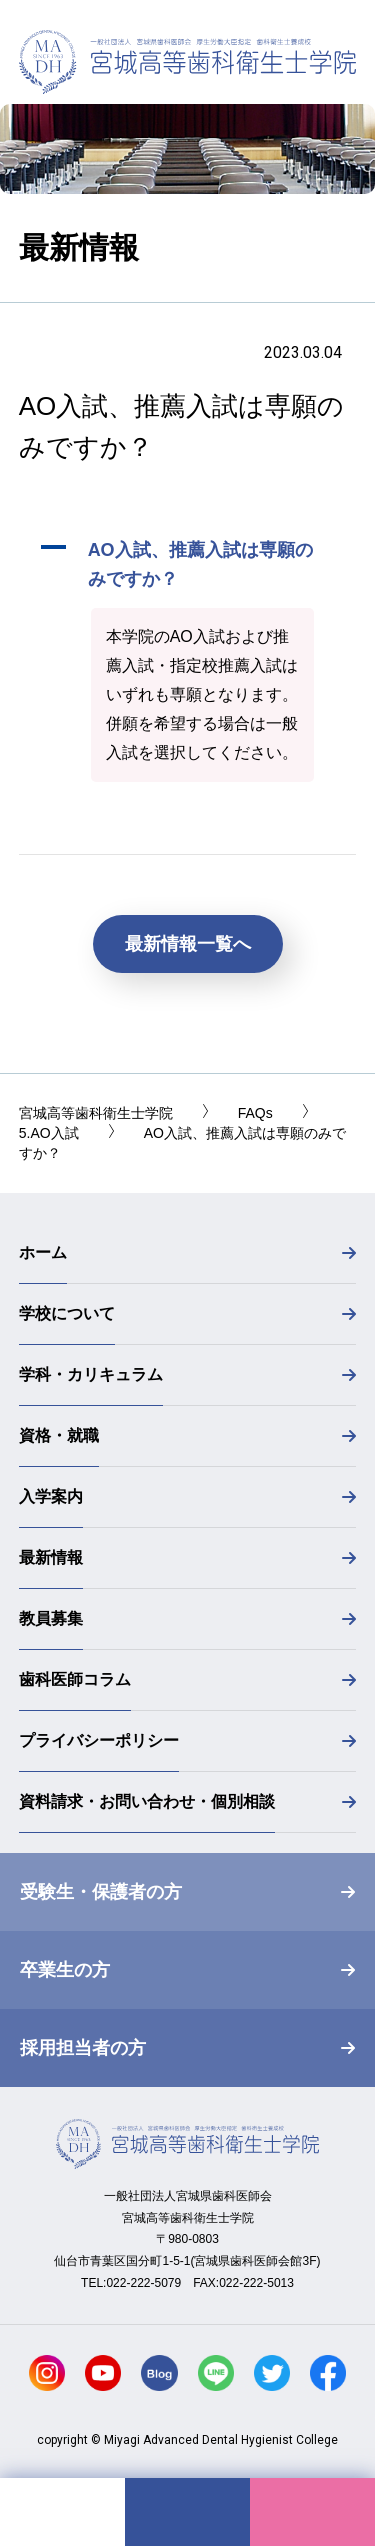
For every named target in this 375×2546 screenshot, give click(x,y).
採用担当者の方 (83, 2048)
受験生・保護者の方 (101, 1892)
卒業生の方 (65, 1970)
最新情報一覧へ (188, 944)
